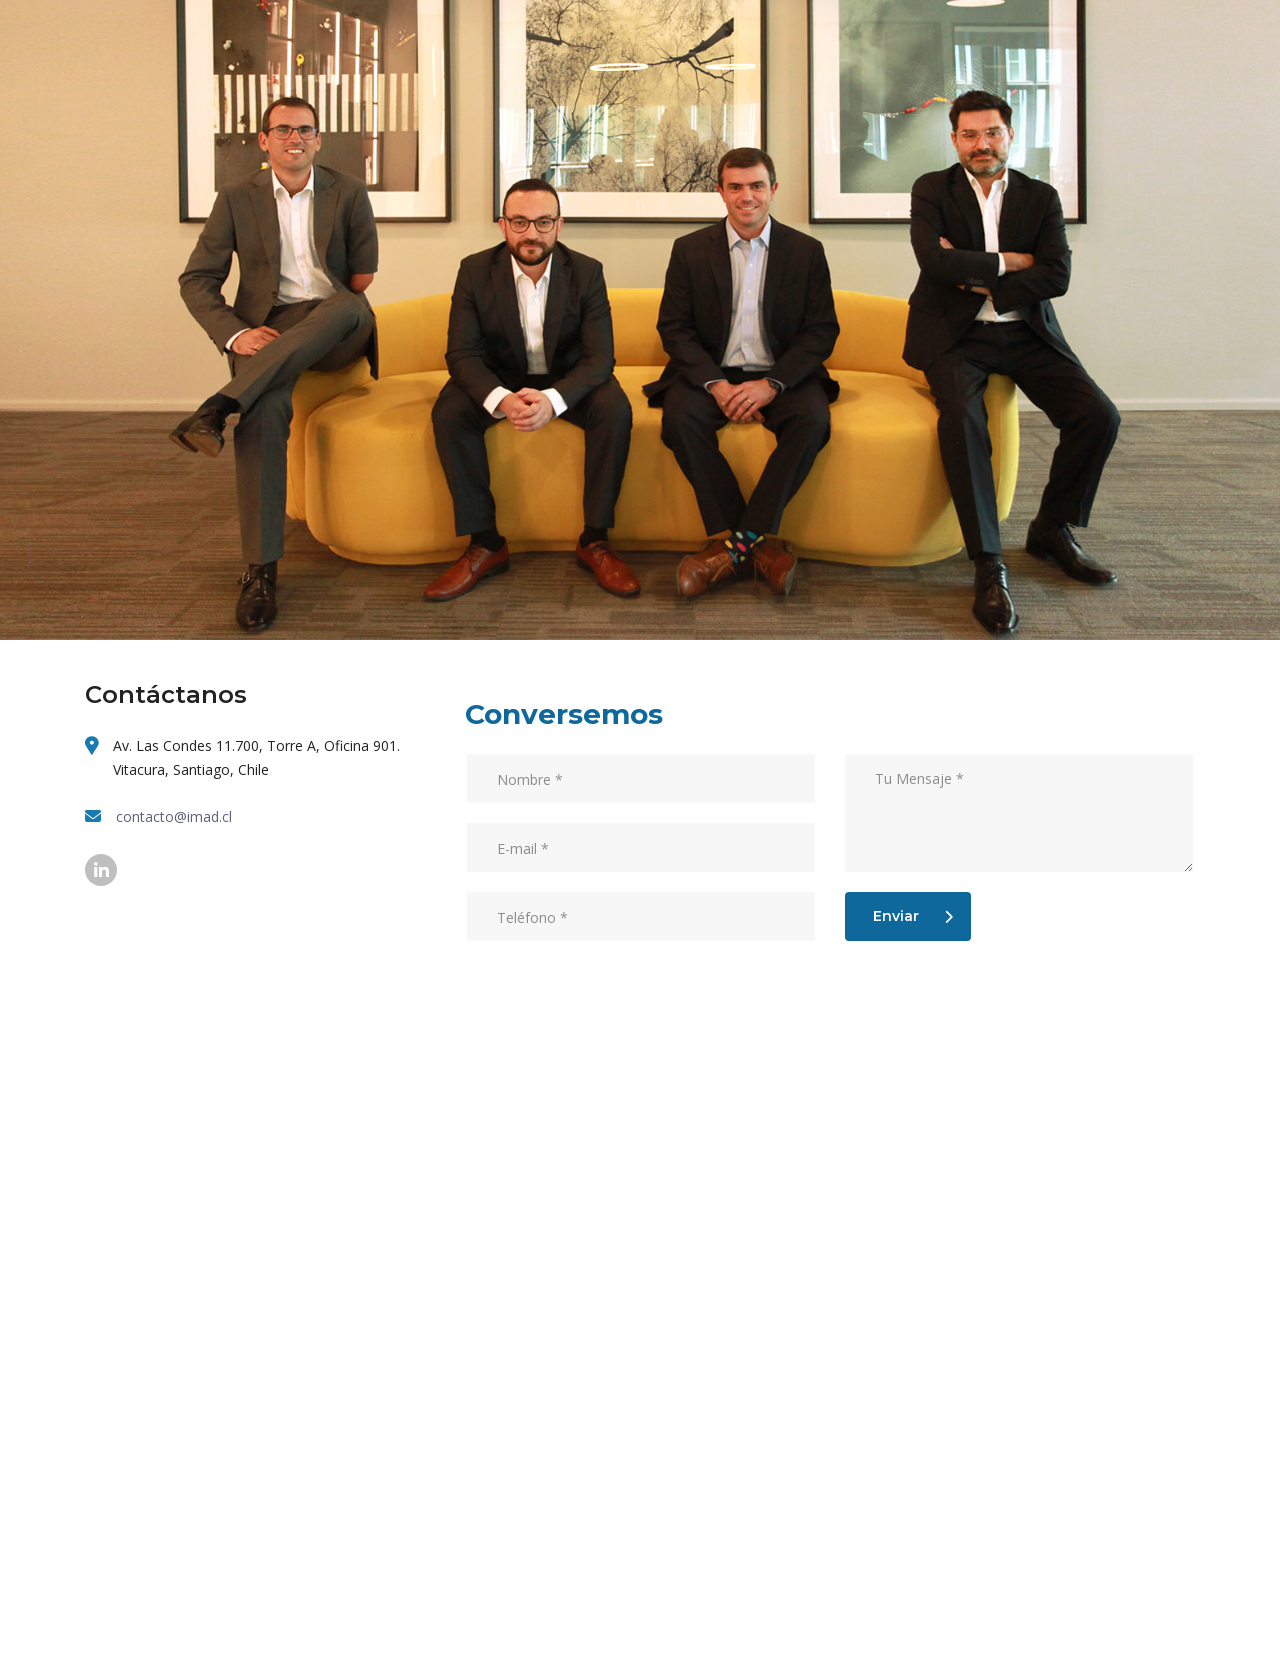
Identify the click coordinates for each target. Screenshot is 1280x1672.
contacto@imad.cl (174, 816)
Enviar (913, 916)
